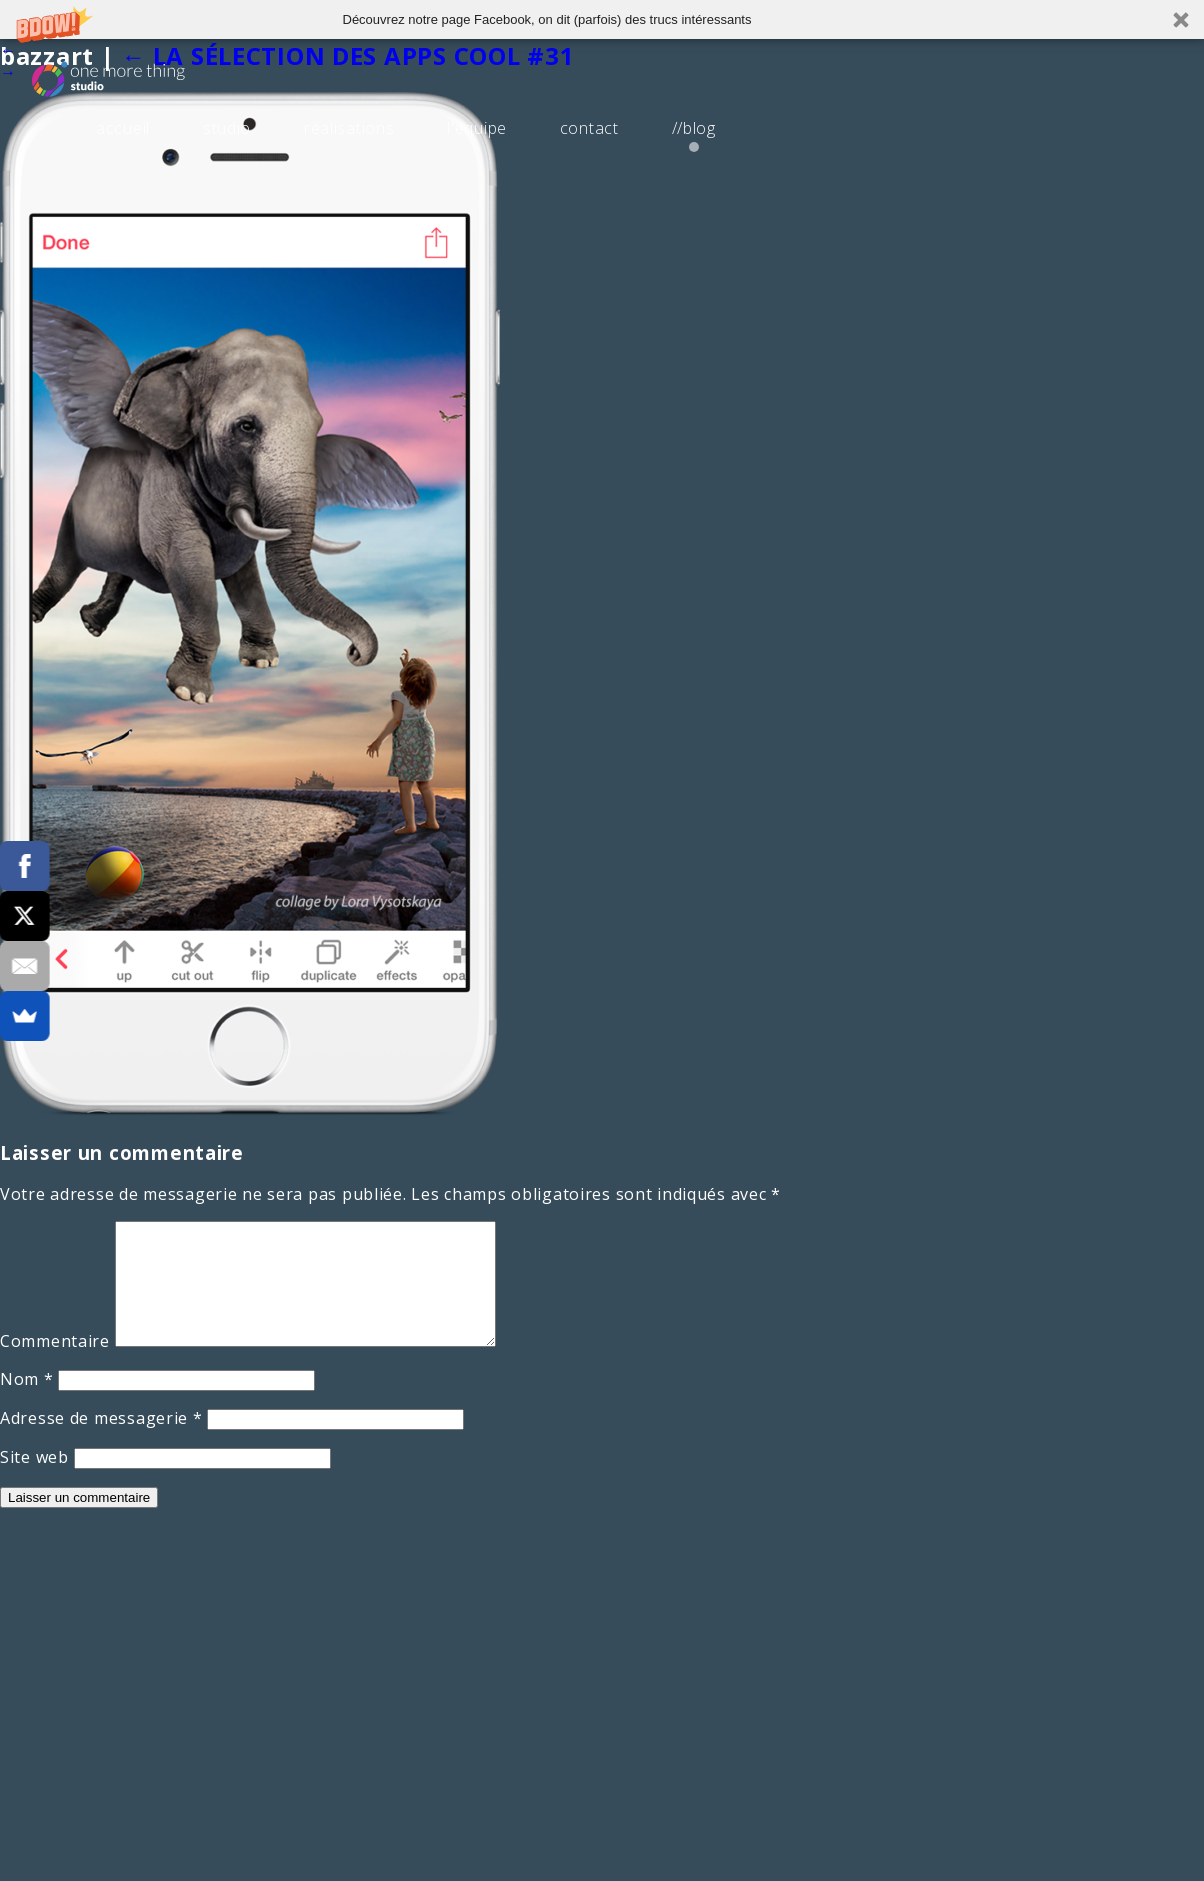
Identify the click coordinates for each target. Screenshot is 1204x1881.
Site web (34, 1481)
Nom (27, 1403)
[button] (602, 19)
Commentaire (55, 1365)
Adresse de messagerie (101, 1442)
